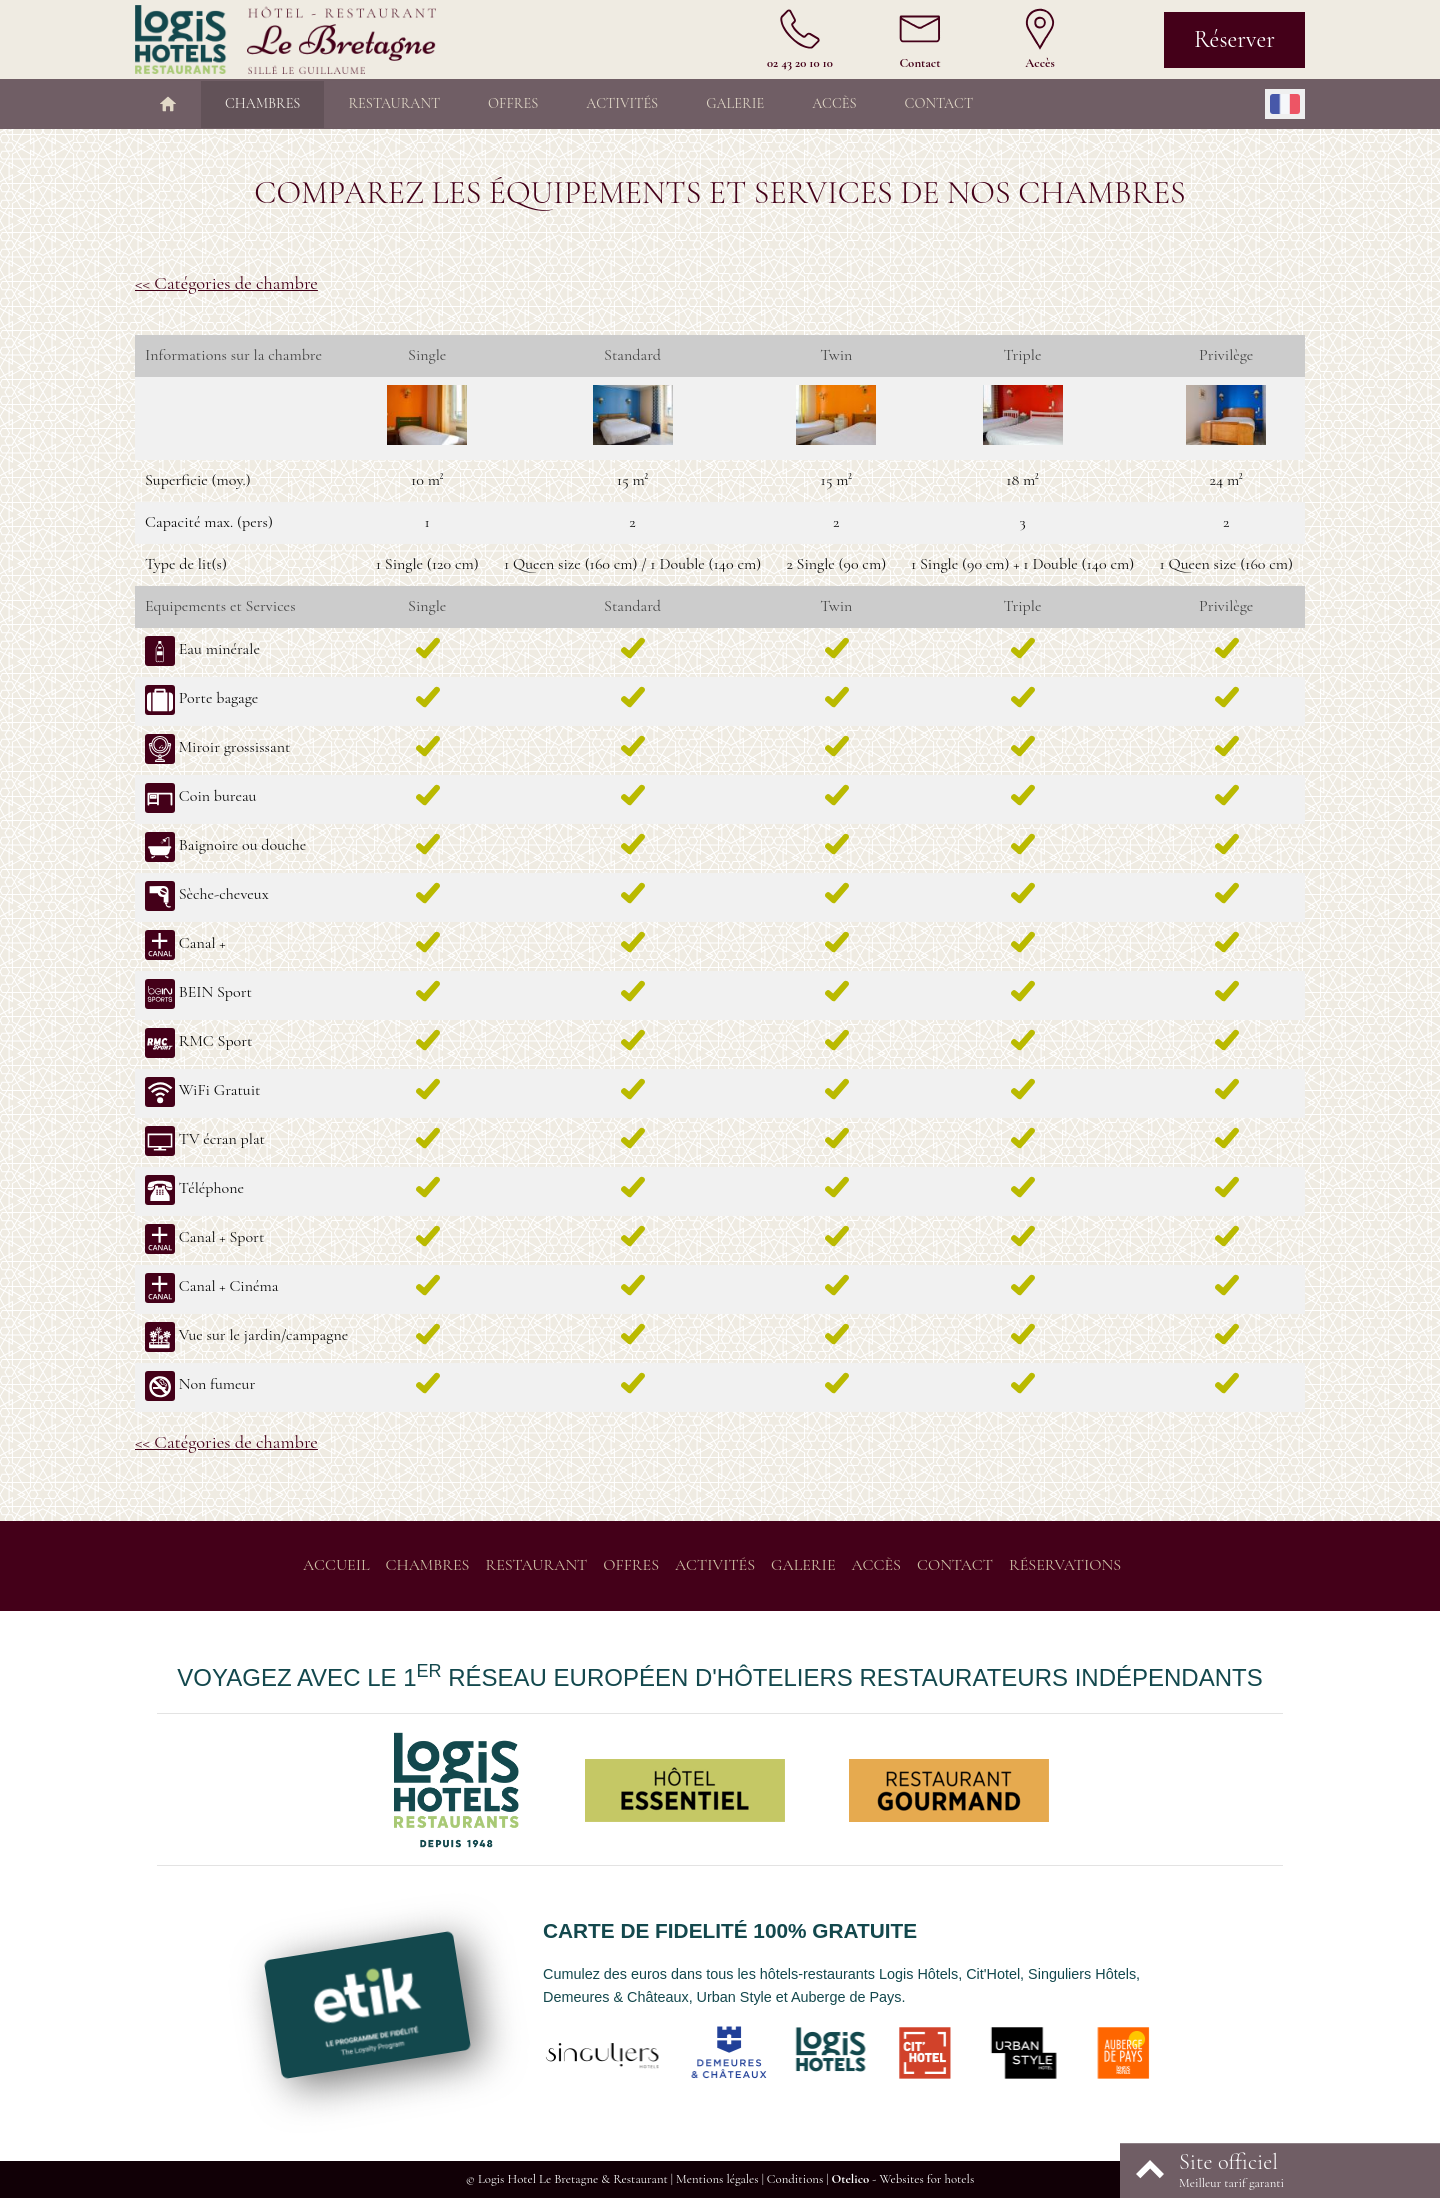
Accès (834, 103)
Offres (513, 103)
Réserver (1234, 39)
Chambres (262, 103)
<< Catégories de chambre (226, 283)
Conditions (795, 2179)
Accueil (336, 1565)
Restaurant (394, 103)
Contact (939, 103)
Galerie (735, 103)
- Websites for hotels (902, 2179)
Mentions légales (717, 2179)
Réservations (1065, 1565)
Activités (622, 103)
